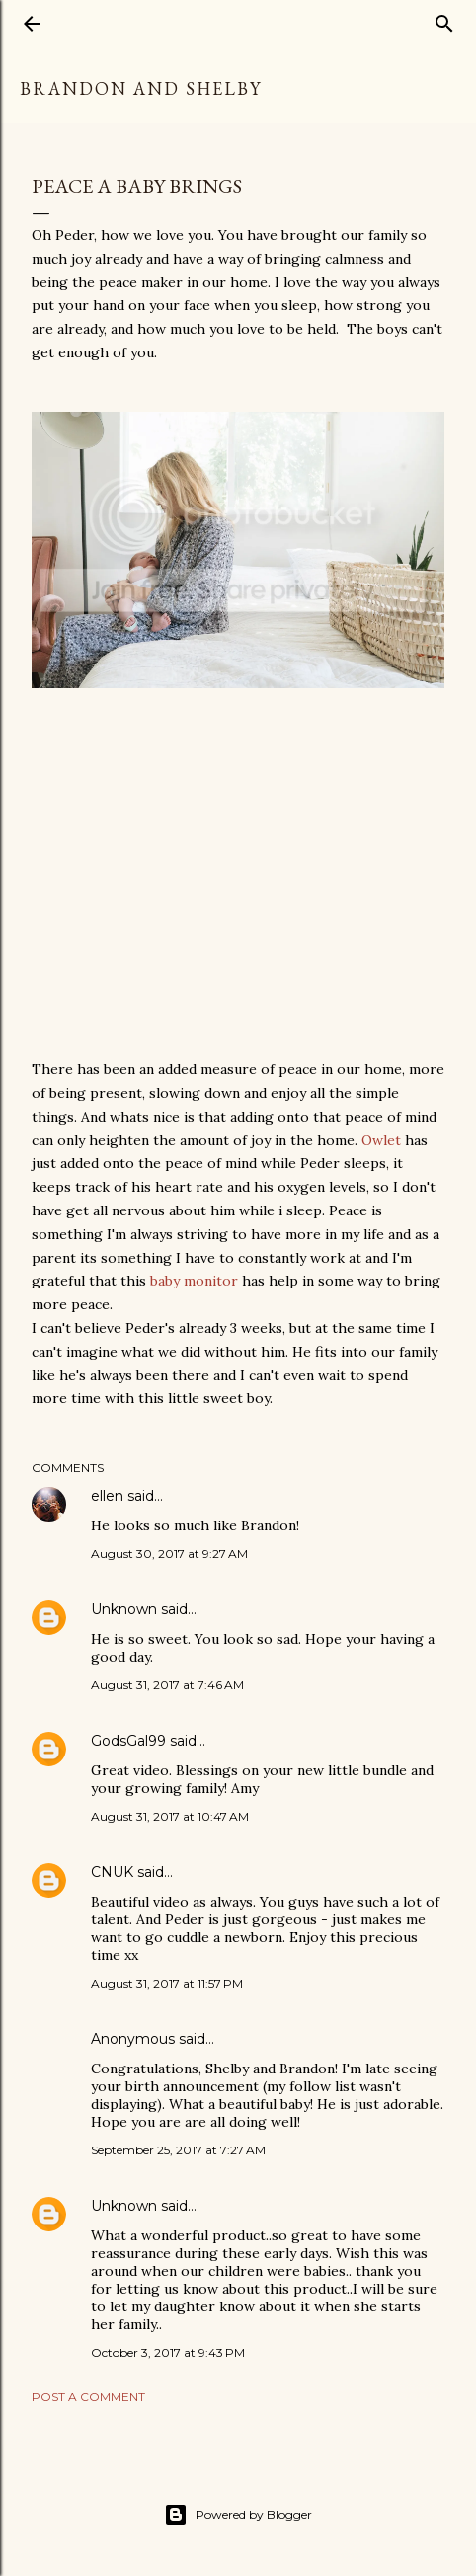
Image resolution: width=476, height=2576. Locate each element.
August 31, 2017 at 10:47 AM (170, 1816)
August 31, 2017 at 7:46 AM (167, 1685)
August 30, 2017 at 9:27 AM (169, 1553)
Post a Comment (88, 2396)
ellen (107, 1496)
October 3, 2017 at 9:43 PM (168, 2352)
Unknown (124, 1609)
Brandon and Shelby (141, 88)
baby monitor (194, 1280)
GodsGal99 (128, 1741)
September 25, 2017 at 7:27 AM (178, 2150)
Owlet (381, 1140)
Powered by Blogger (238, 2515)
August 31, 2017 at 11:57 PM (167, 1983)
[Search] (444, 19)
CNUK (112, 1872)
